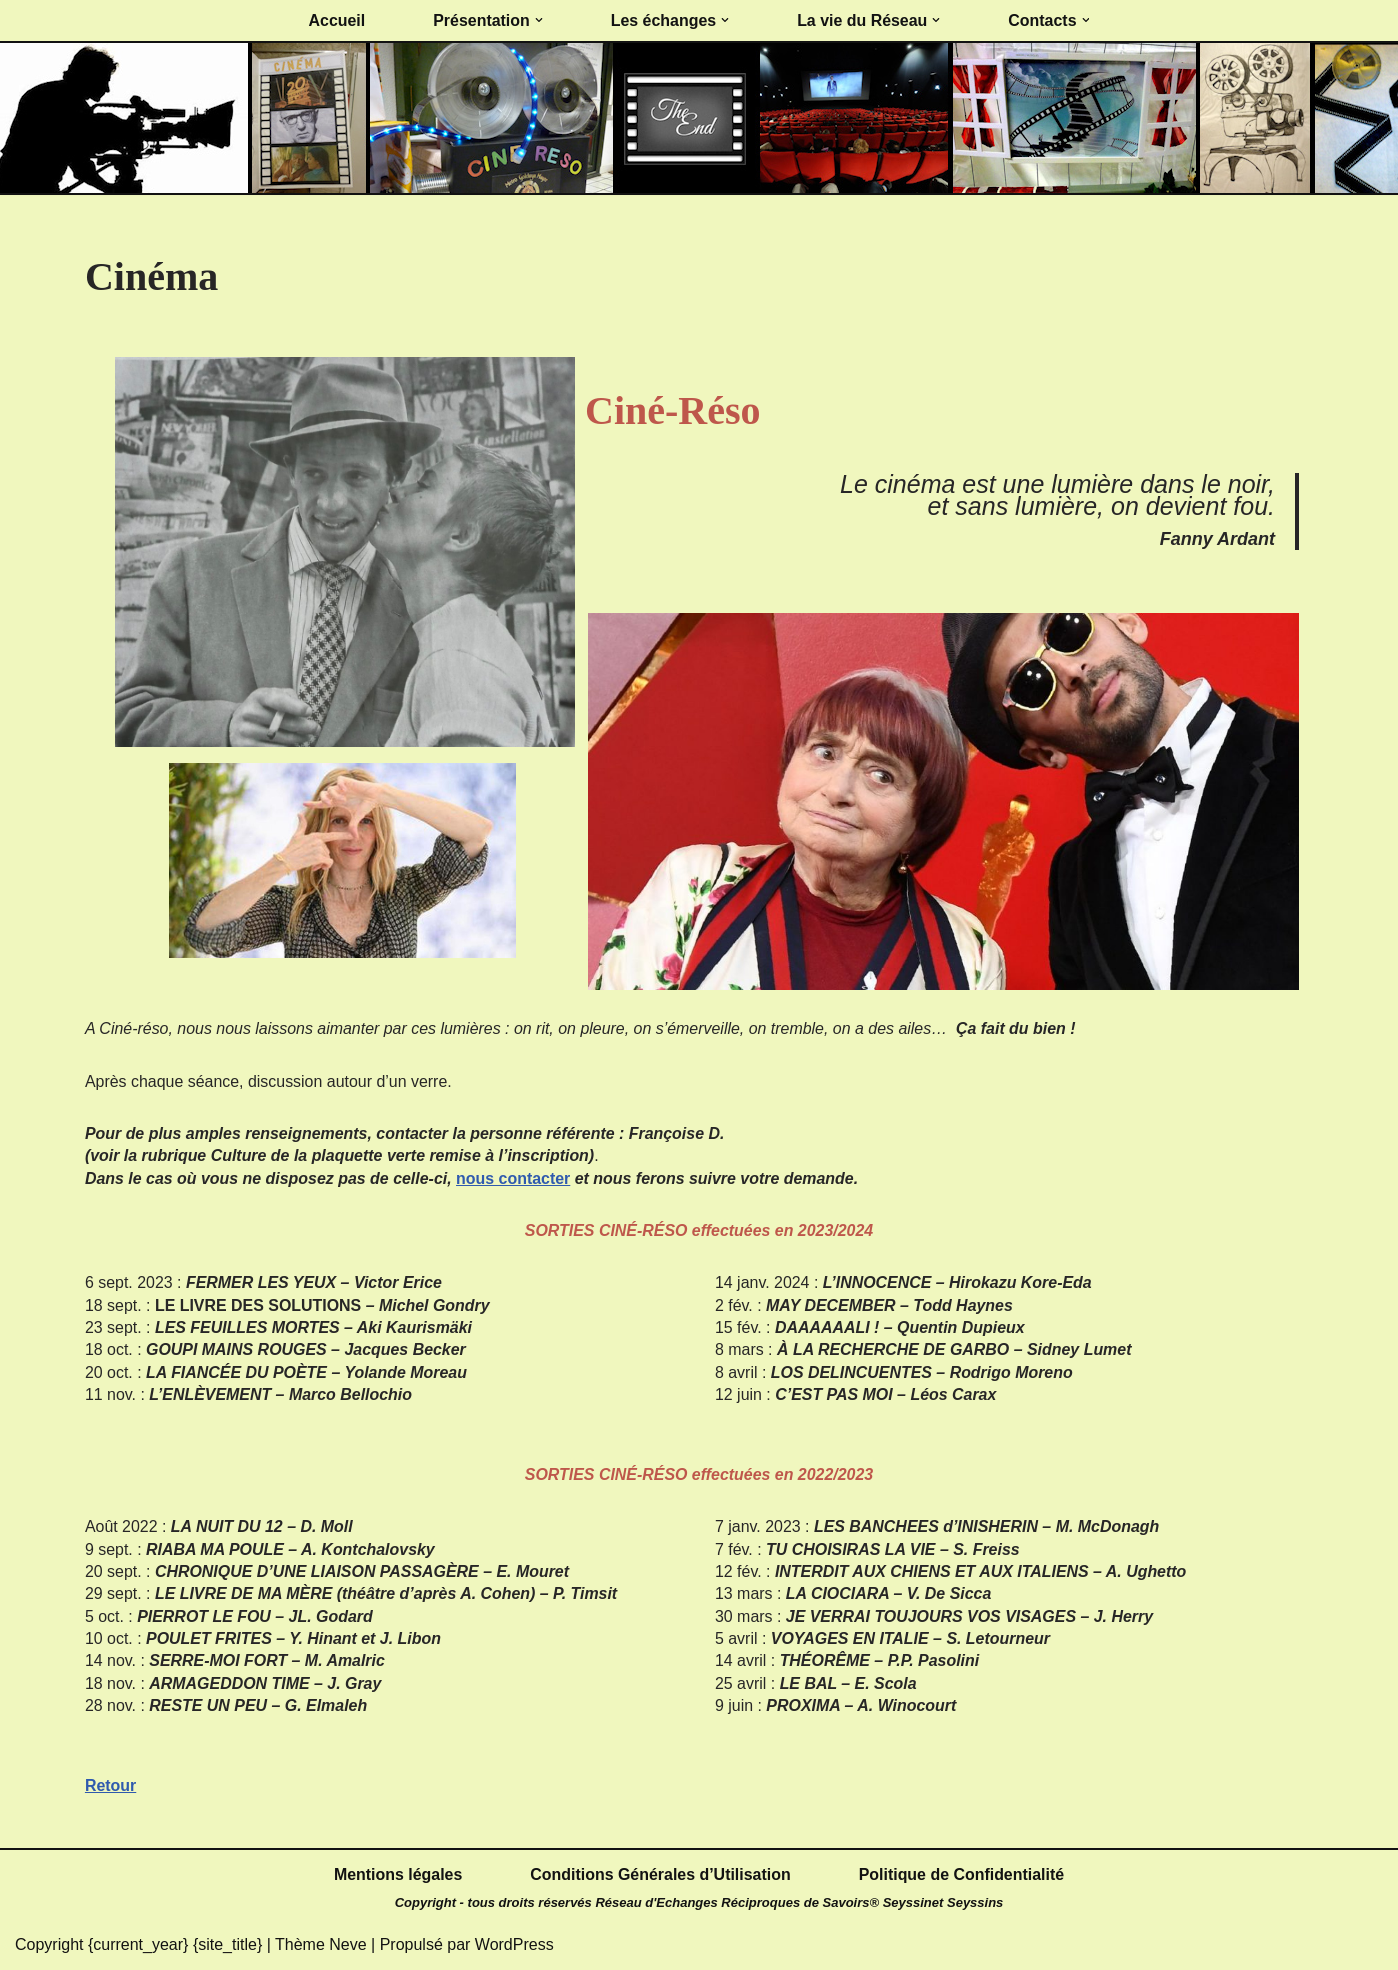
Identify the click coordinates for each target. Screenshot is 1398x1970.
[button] (538, 21)
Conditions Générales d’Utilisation (660, 1875)
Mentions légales (397, 1875)
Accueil (336, 20)
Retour (111, 1787)
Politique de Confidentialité (962, 1875)
